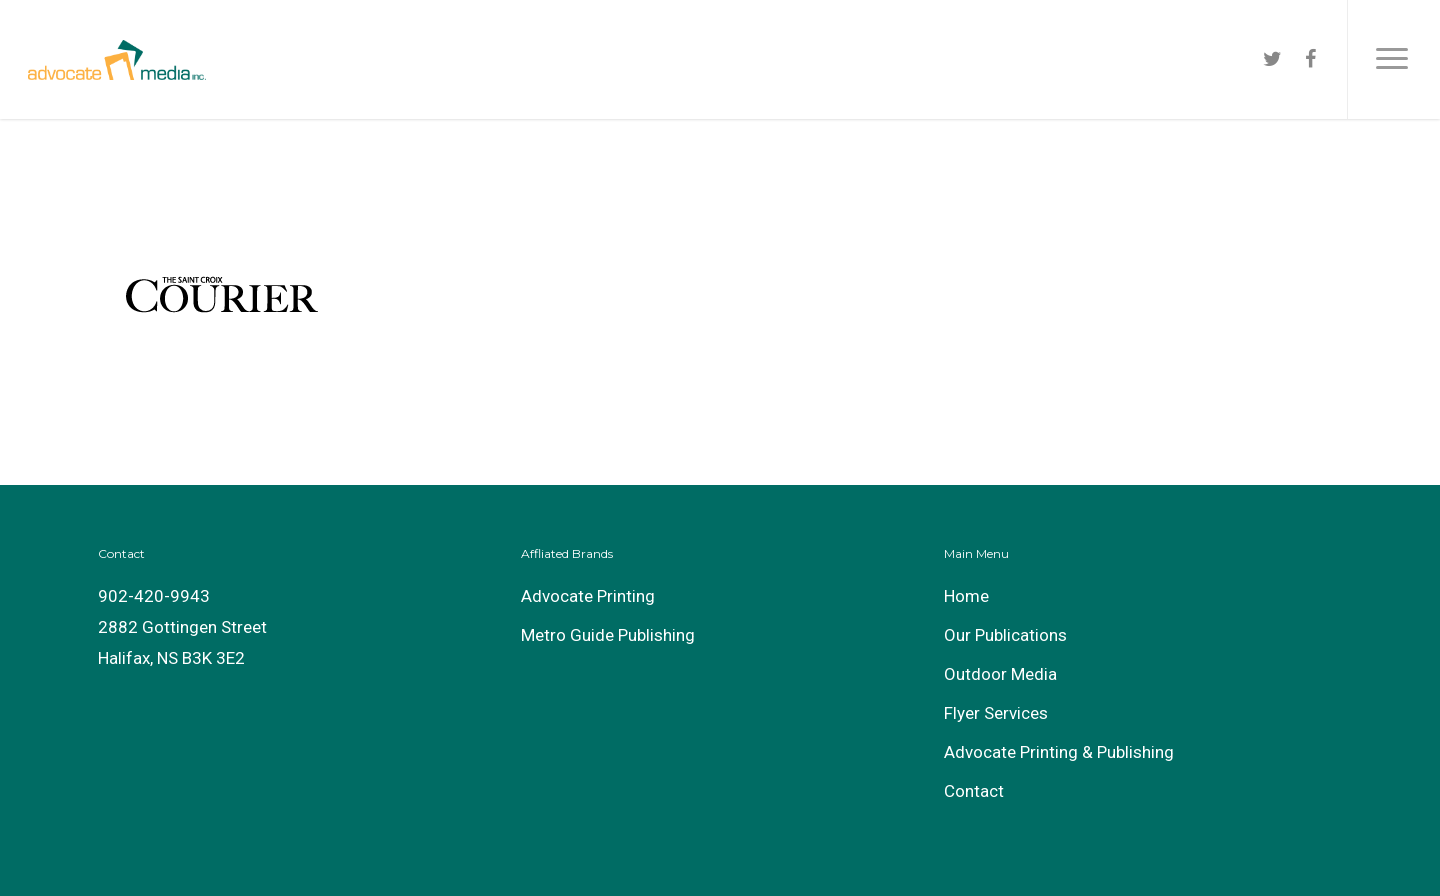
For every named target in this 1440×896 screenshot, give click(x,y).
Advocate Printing (588, 596)
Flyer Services (996, 713)
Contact (974, 791)
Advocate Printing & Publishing (1059, 752)
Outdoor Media (1000, 674)
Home (966, 596)
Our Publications (1005, 635)
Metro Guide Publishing (608, 635)
